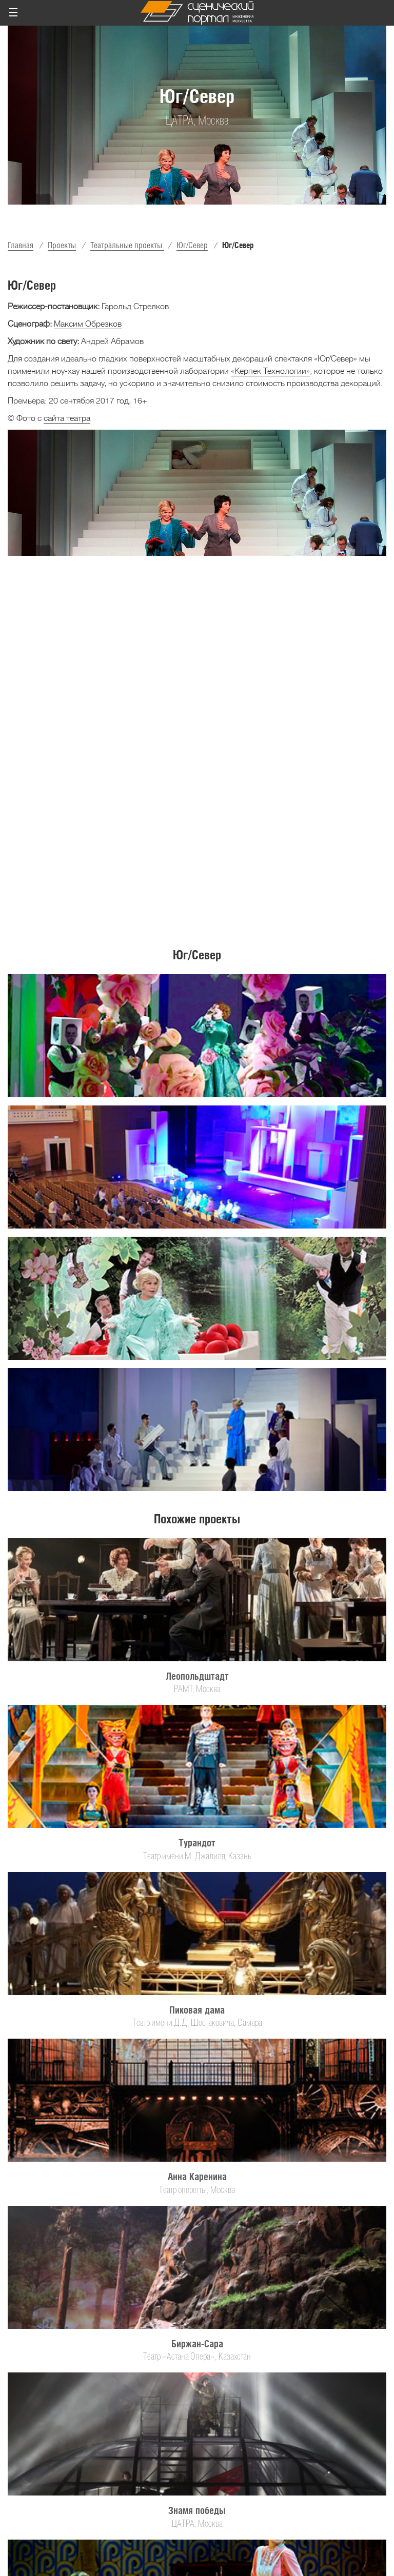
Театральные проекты (127, 245)
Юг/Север (192, 245)
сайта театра (67, 418)
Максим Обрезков (88, 324)
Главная (20, 245)
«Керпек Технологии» (270, 371)
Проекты (62, 245)
